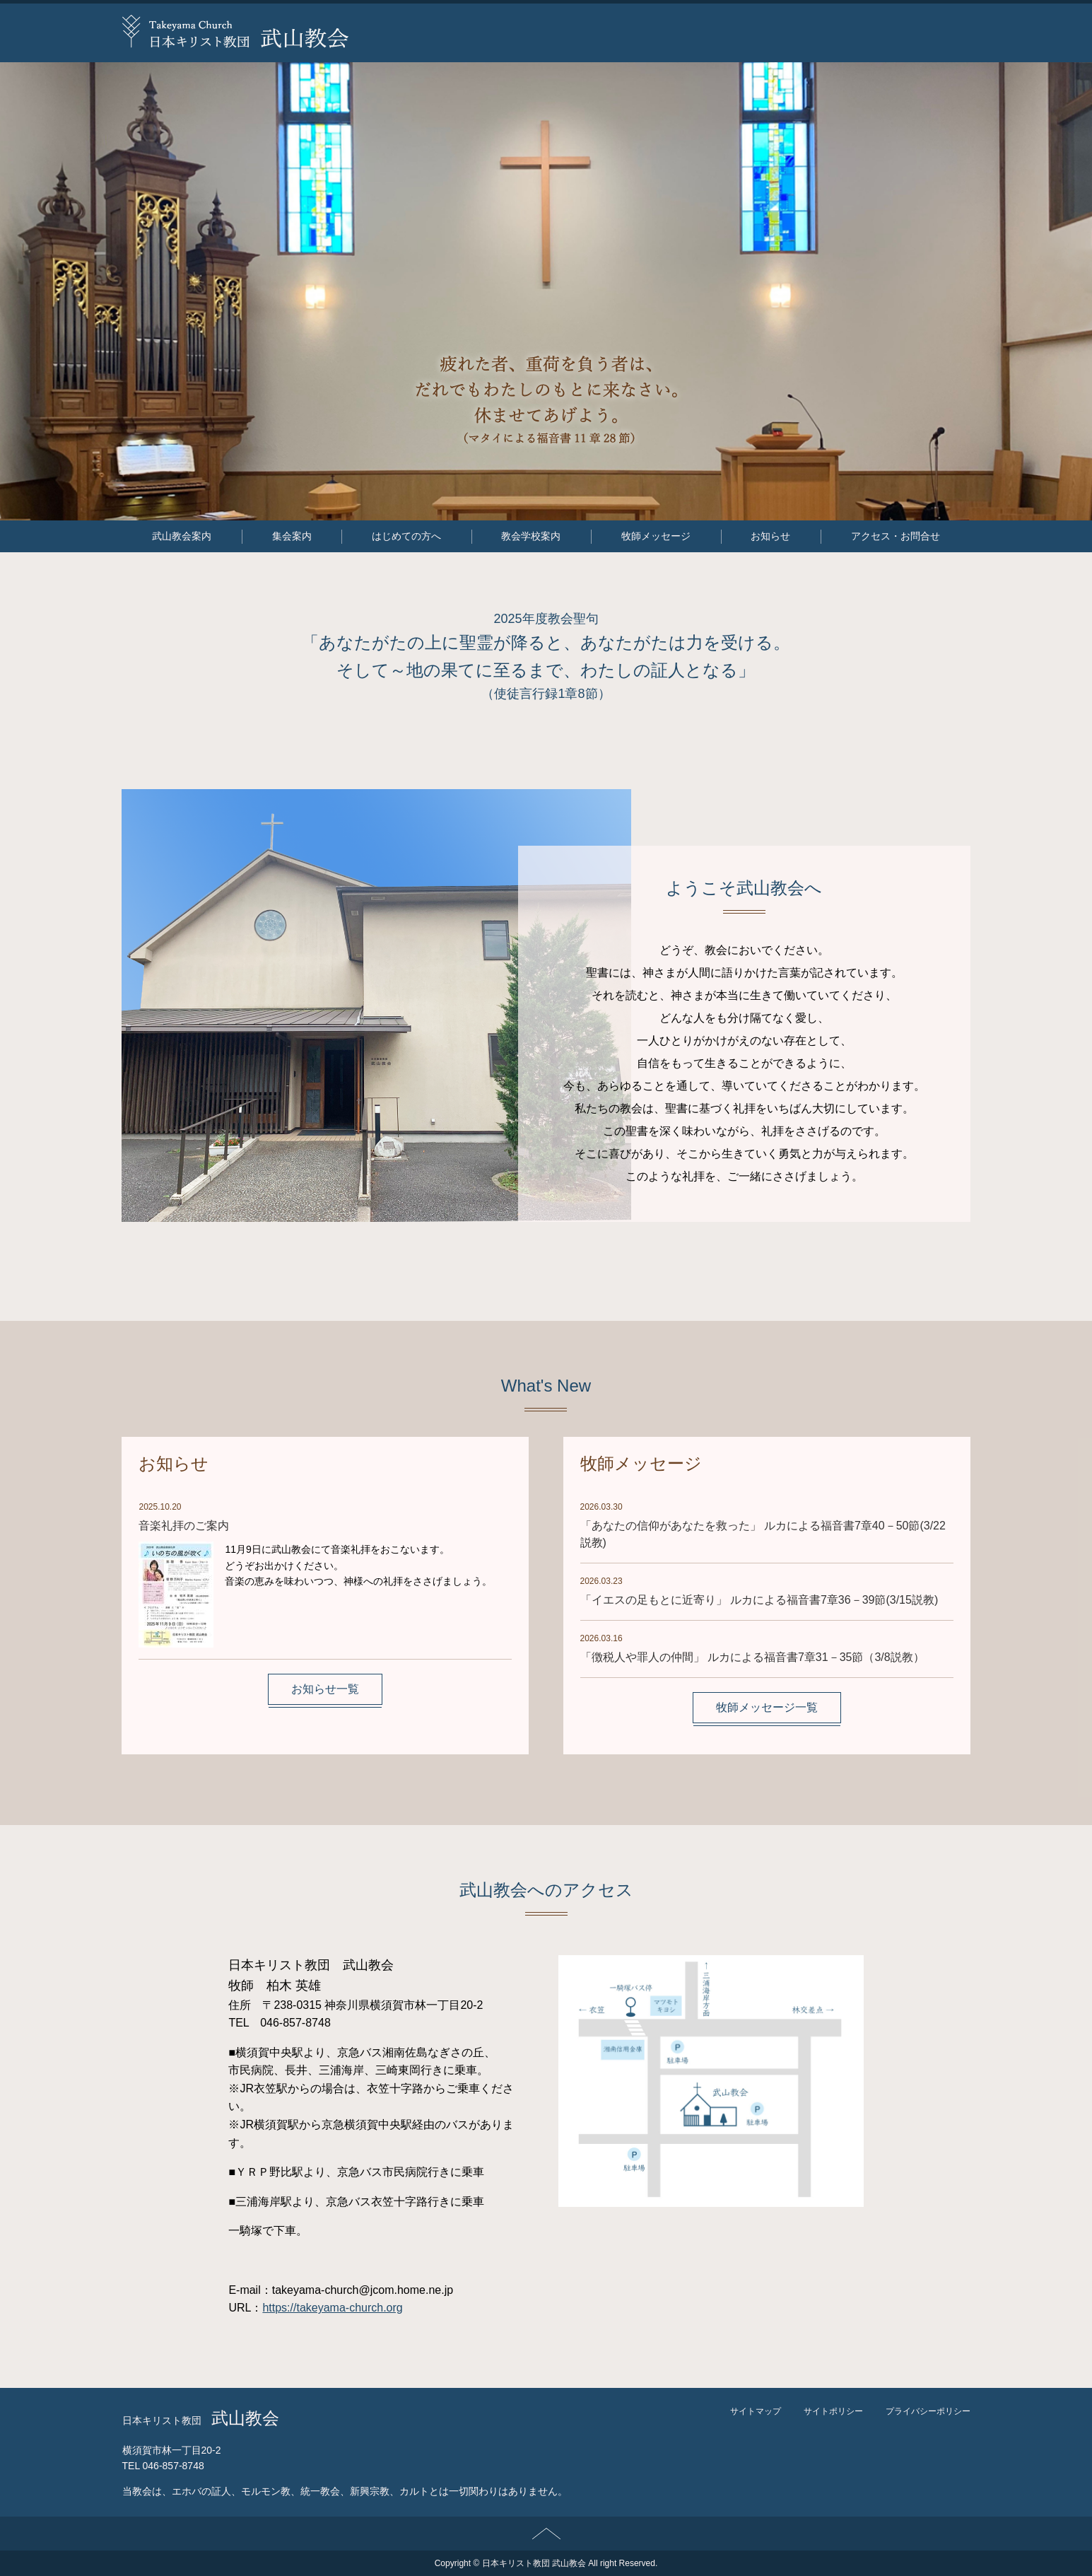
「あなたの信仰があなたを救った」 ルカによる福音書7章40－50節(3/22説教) (763, 1534)
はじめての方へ (406, 536)
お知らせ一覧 (325, 1689)
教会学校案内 (530, 536)
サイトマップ (755, 2411)
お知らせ (770, 536)
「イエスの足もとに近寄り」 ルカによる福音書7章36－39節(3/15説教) (759, 1600)
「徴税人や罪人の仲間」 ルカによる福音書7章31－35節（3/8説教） (759, 1657)
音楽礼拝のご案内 (184, 1526)
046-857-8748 (173, 2465)
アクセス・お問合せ (895, 536)
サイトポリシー (833, 2411)
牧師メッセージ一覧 (767, 1707)
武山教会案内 (181, 536)
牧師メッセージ (656, 536)
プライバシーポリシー (928, 2411)
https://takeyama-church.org (332, 2308)
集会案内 (292, 536)
